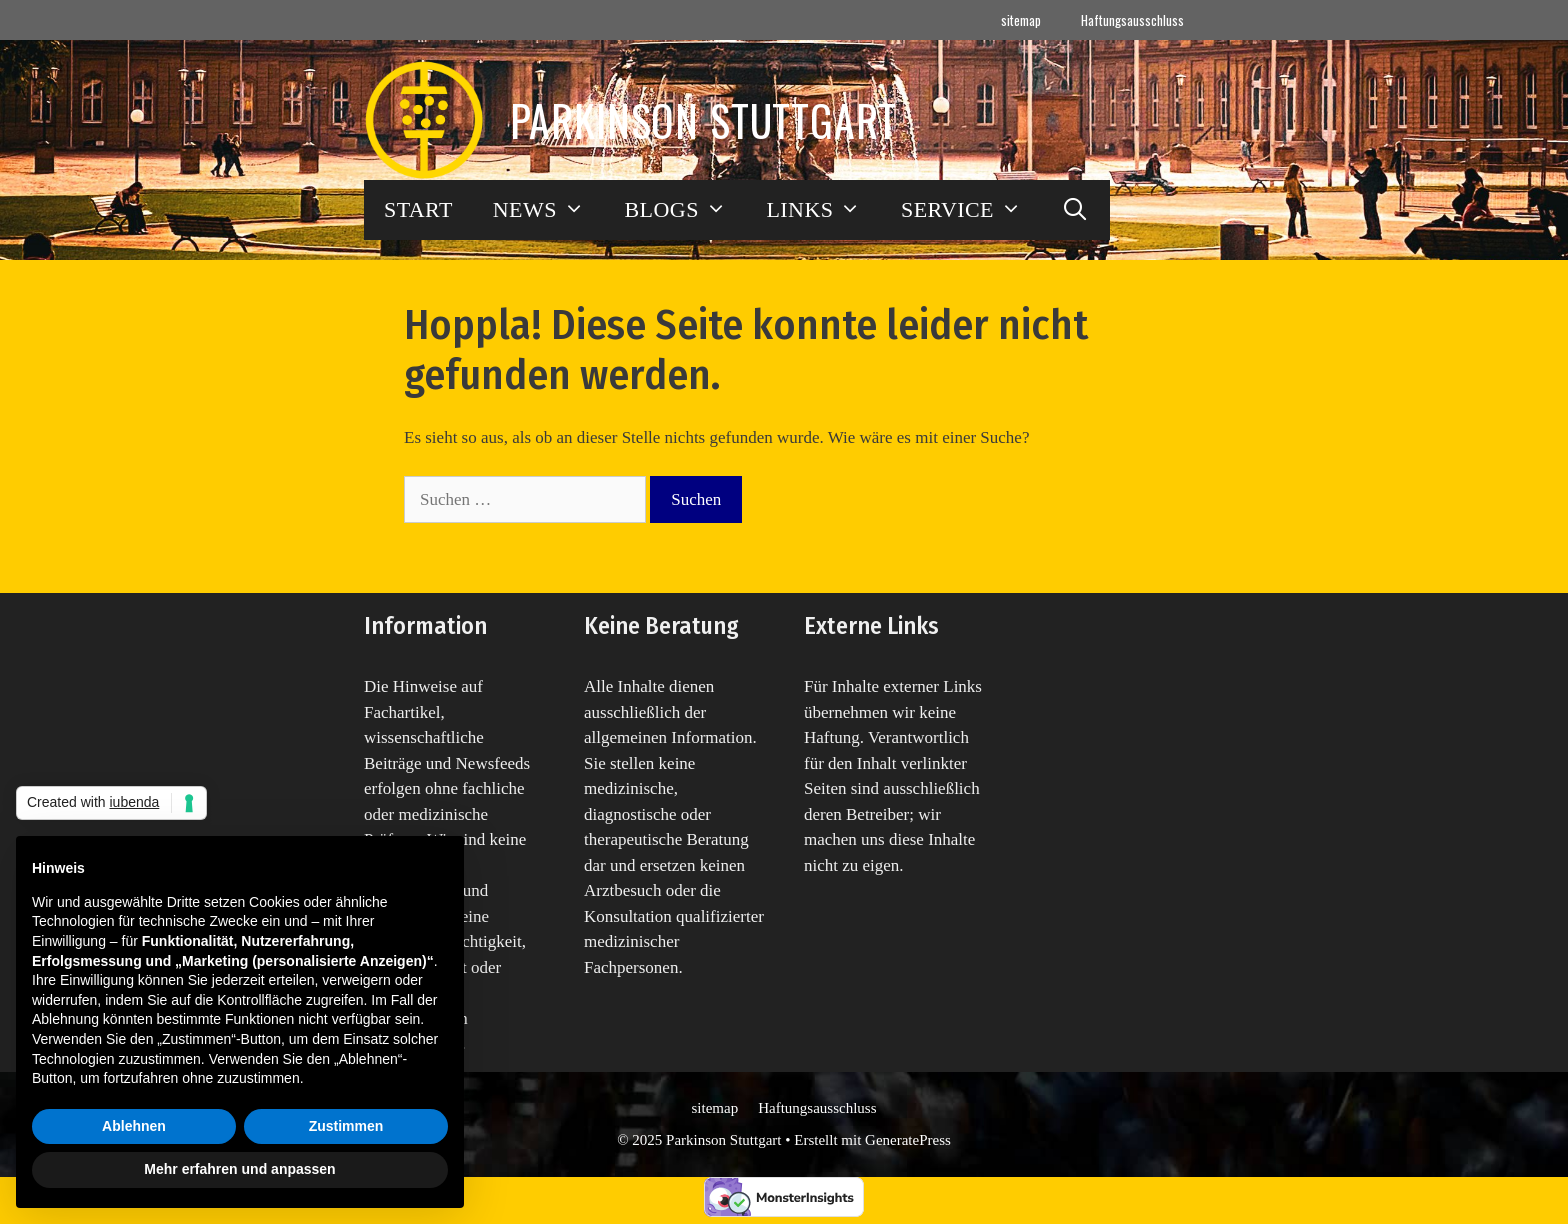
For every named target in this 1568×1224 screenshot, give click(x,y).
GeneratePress (908, 1140)
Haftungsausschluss (1132, 20)
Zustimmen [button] (346, 1126)
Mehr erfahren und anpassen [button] (239, 1169)
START (418, 209)
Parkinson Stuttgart (703, 120)
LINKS (823, 210)
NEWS (549, 210)
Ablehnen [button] (134, 1126)
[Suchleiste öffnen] (1076, 210)
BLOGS (685, 210)
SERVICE (971, 210)
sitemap (1021, 20)
